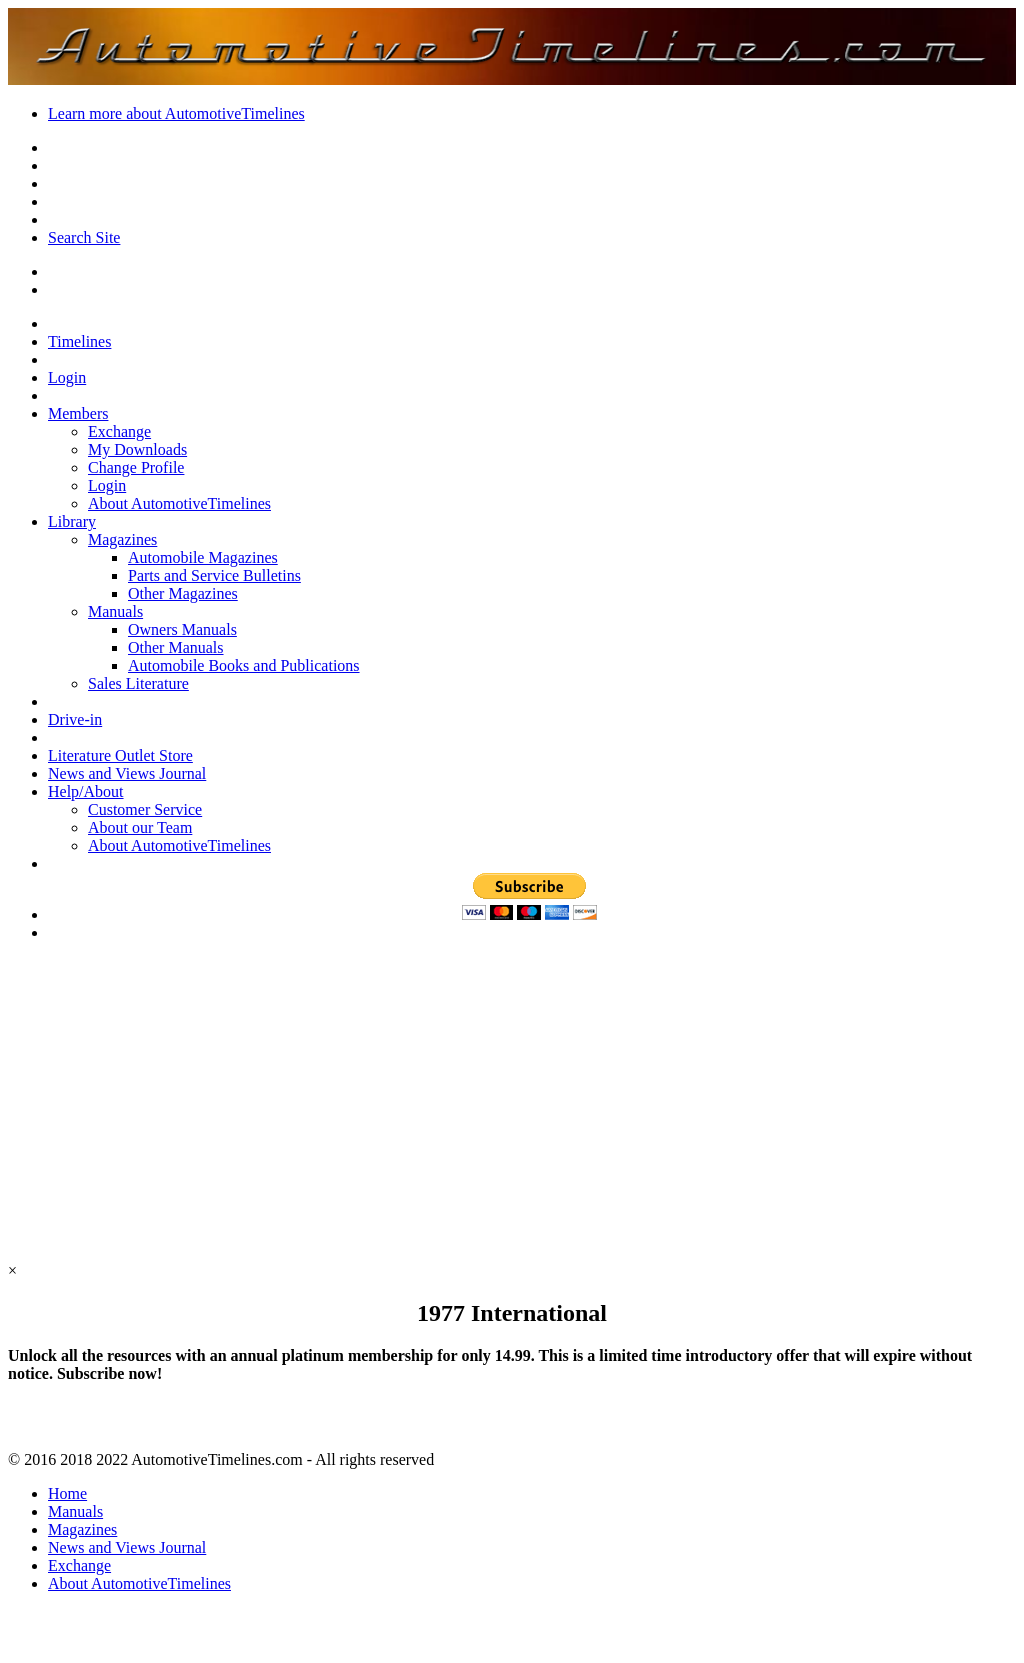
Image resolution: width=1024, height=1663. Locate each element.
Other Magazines (183, 593)
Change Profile (136, 467)
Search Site (84, 237)
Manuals (115, 611)
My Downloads (137, 449)
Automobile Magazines (203, 557)
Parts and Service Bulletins (214, 575)
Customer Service (145, 809)
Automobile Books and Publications (244, 665)
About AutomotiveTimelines (179, 503)
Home (67, 1493)
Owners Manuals (182, 629)
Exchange (119, 431)
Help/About (86, 791)
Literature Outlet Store (120, 755)
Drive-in (75, 719)
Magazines (122, 539)
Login (67, 377)
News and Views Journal (127, 773)
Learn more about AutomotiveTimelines (176, 113)
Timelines (79, 341)
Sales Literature (138, 683)
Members (78, 413)
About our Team (140, 827)
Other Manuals (176, 647)
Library (72, 521)
